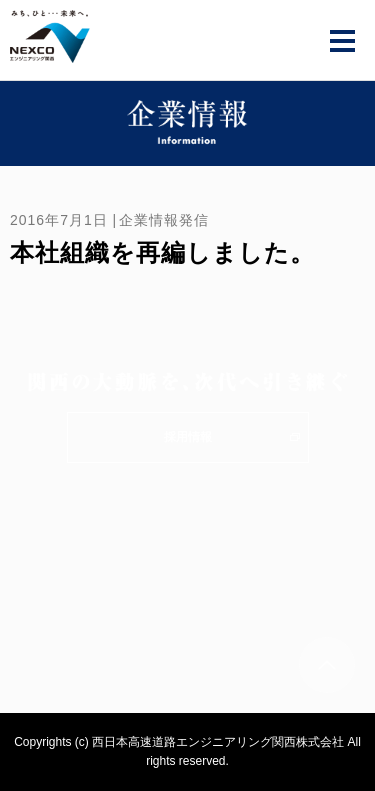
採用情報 (188, 437)
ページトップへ (327, 665)
